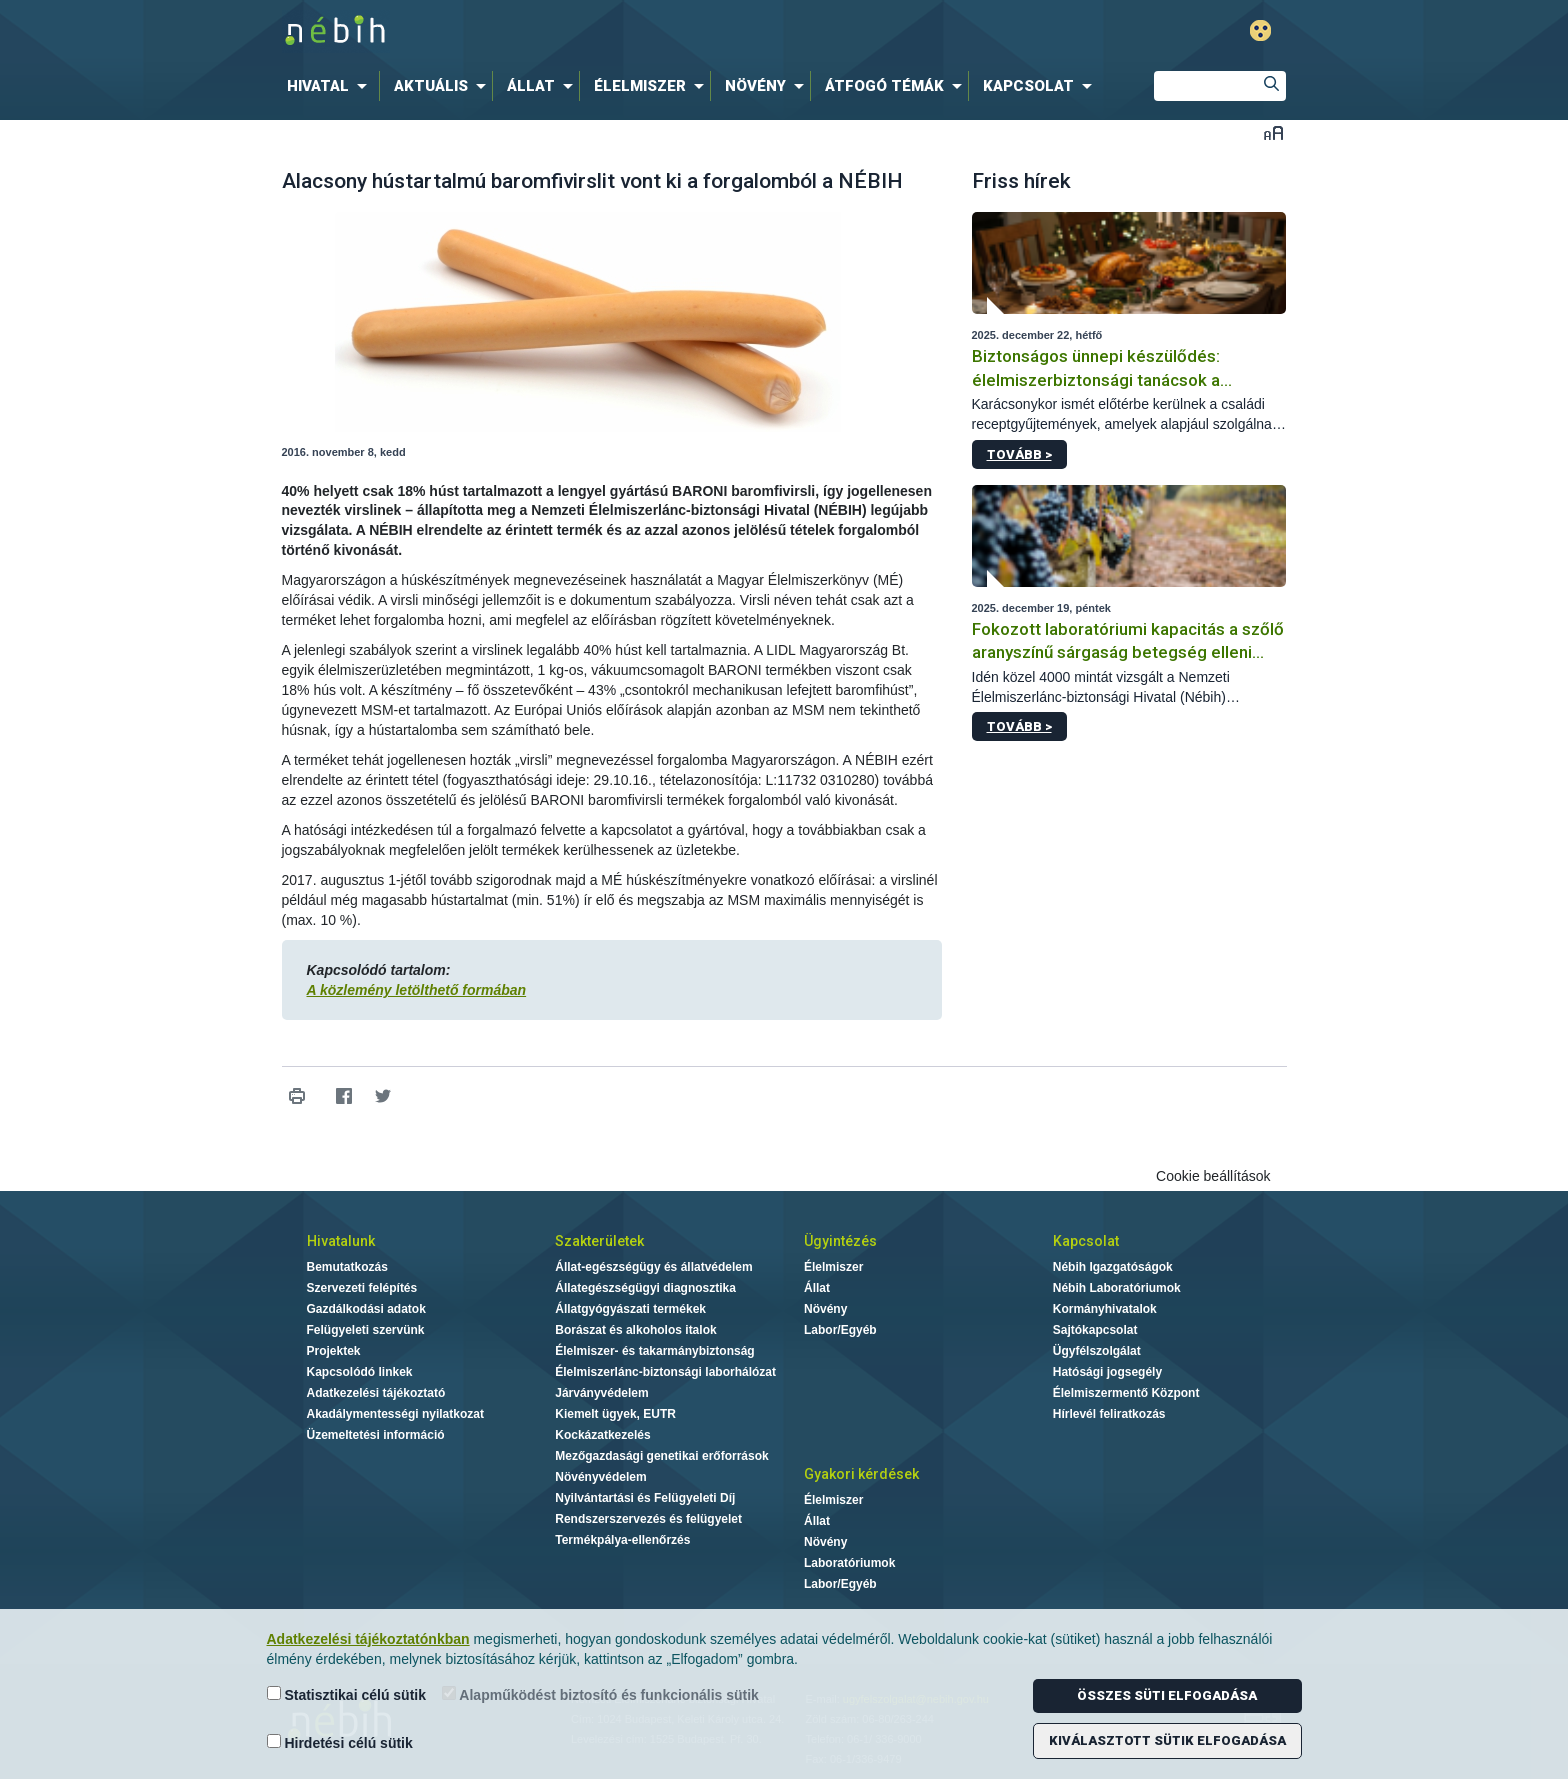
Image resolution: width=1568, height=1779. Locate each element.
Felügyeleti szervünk (366, 1330)
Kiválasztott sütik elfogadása (1167, 1740)
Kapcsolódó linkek (360, 1372)
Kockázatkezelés (602, 1435)
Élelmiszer (833, 1267)
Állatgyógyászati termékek (630, 1309)
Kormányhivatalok (1105, 1309)
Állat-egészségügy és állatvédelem (653, 1267)
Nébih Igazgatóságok (1113, 1267)
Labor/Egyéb (840, 1330)
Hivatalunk (341, 1241)
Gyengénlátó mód (1260, 30)
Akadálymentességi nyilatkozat (395, 1414)
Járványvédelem (601, 1393)
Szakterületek (599, 1241)
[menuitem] (331, 86)
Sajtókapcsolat (1095, 1330)
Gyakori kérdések (861, 1474)
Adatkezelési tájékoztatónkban (368, 1639)
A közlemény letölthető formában (417, 990)
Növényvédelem (600, 1477)
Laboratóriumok (849, 1563)
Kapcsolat (1086, 1241)
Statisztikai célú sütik (347, 1694)
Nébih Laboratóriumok (1117, 1288)
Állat (817, 1288)
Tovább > (1019, 454)
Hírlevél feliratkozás (1109, 1414)
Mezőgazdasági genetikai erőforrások (661, 1456)
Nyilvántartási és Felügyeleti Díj (645, 1498)
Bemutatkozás (347, 1267)
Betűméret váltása (1273, 132)
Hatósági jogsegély (1107, 1372)
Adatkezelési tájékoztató (376, 1393)
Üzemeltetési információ (376, 1435)
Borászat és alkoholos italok (635, 1330)
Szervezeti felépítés (362, 1288)
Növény (825, 1309)
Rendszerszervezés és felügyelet (648, 1519)
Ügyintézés (840, 1241)
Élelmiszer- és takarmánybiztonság (654, 1351)
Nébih (571, 31)
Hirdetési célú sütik (340, 1742)
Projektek (334, 1351)
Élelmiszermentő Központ (1126, 1393)
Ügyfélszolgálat (1097, 1351)
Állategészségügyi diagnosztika (645, 1288)
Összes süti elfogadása (1167, 1695)
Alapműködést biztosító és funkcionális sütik (600, 1694)
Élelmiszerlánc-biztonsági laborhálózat (665, 1372)
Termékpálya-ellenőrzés (622, 1540)
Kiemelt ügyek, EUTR (615, 1414)
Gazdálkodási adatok (366, 1309)
